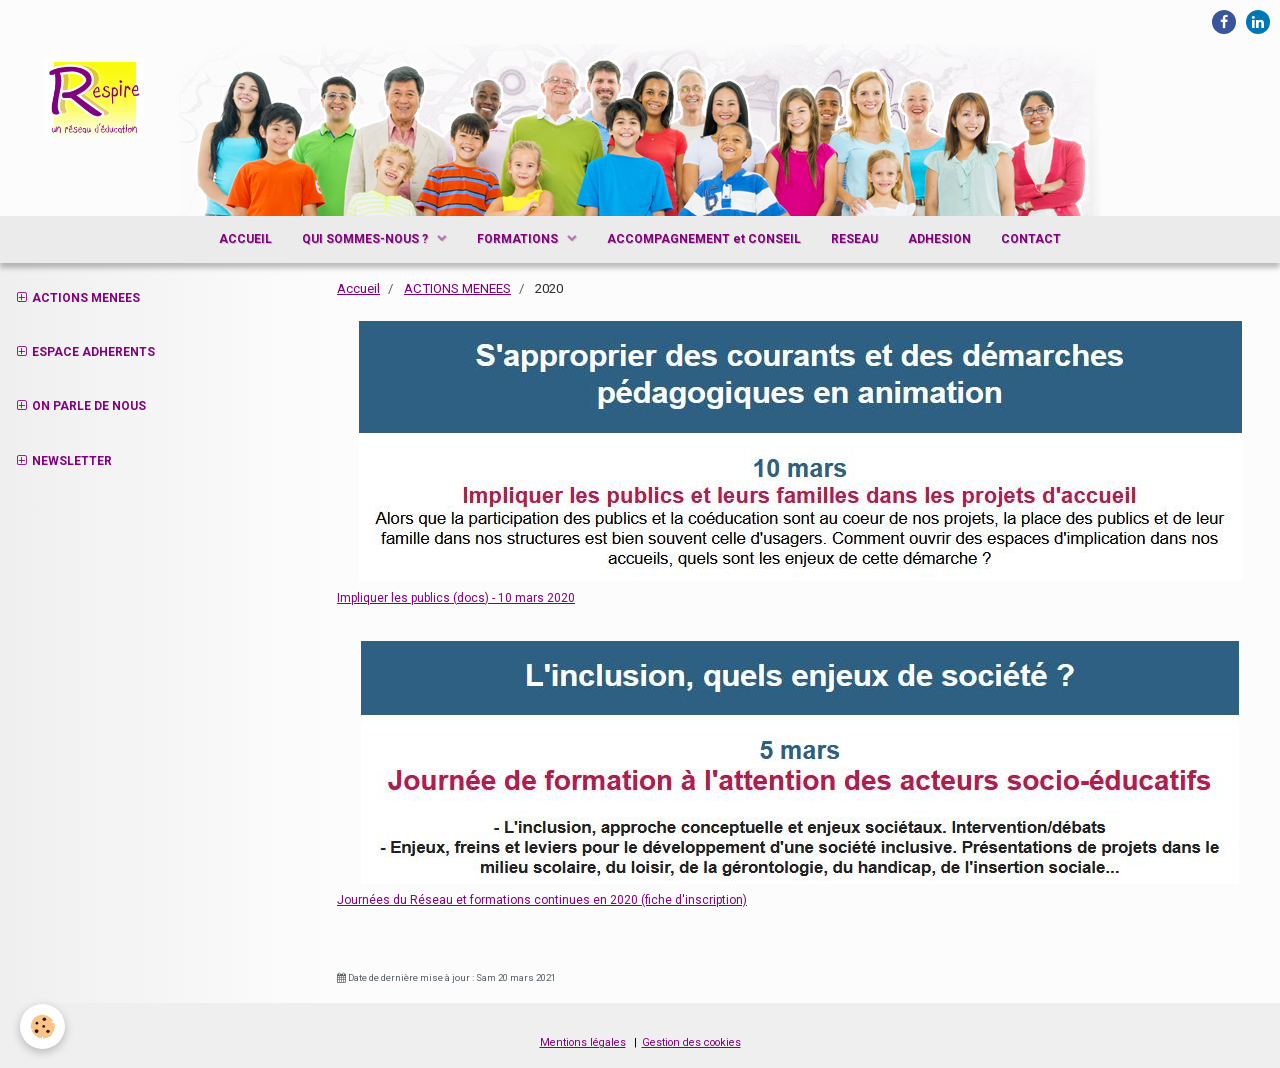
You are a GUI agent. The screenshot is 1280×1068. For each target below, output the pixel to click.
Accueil (358, 288)
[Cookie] (42, 1026)
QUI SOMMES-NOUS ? (366, 239)
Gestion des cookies (691, 1042)
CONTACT (1031, 239)
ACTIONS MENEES (457, 288)
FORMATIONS (519, 239)
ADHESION (939, 239)
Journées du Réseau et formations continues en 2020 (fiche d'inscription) (542, 900)
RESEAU (854, 239)
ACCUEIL (245, 239)
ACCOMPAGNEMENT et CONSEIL (704, 239)
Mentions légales (583, 1042)
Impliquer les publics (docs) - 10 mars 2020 (456, 598)
